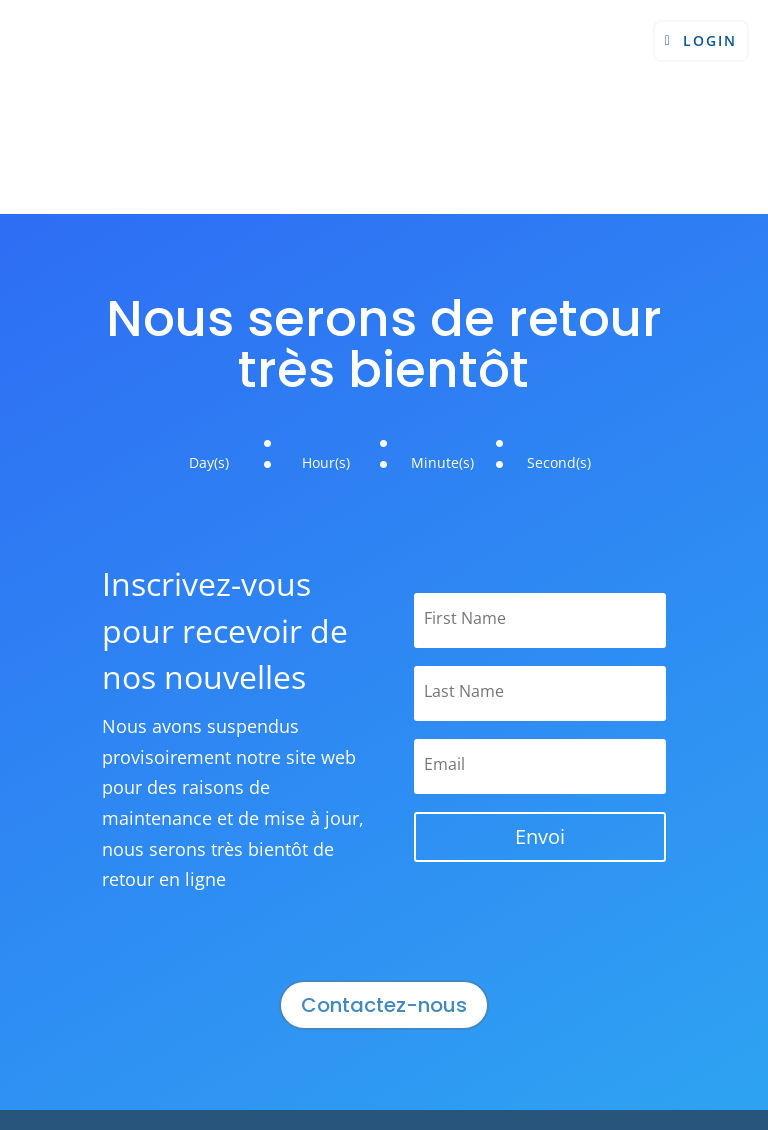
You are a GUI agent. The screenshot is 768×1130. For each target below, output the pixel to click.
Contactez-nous (384, 1005)
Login (710, 40)
